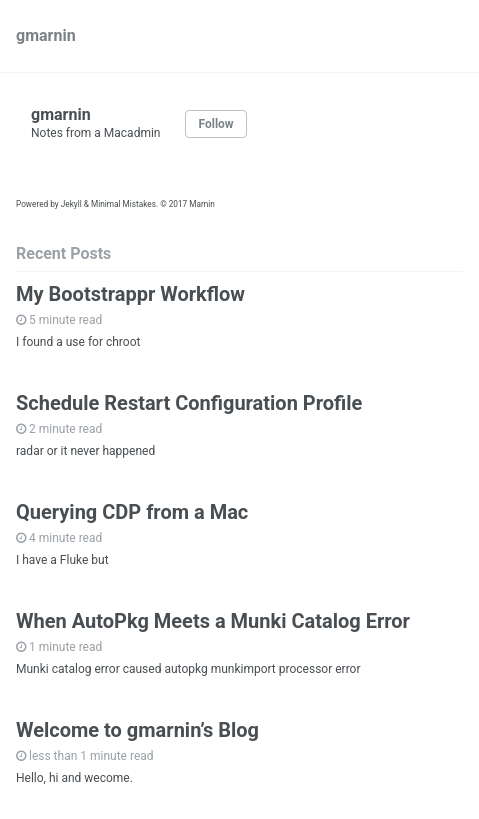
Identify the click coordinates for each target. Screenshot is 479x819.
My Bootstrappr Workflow (130, 294)
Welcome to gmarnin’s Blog (137, 730)
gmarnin (46, 35)
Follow (215, 124)
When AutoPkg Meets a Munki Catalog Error (213, 621)
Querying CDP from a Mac (132, 512)
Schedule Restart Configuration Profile (189, 403)
